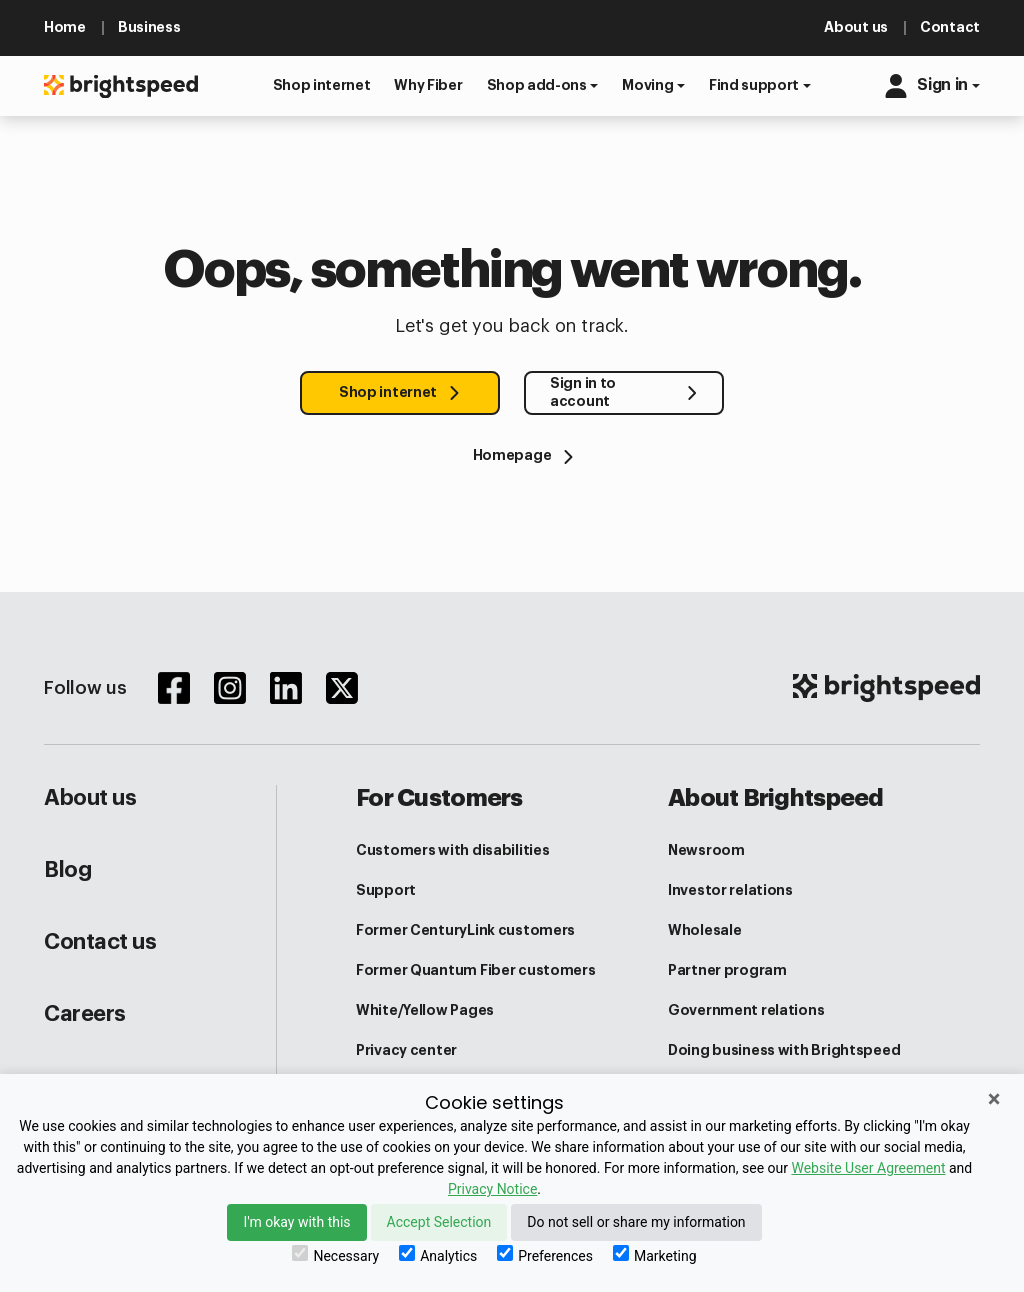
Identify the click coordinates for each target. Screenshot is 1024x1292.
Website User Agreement (868, 1168)
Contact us (100, 942)
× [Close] (994, 1099)
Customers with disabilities (452, 850)
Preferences (545, 1254)
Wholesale (704, 930)
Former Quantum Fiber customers (476, 970)
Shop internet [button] (388, 392)
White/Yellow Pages (425, 1010)
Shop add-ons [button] (537, 85)
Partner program (727, 970)
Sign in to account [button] (583, 391)
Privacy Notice (492, 1189)
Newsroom (706, 850)
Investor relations (730, 890)
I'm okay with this (296, 1222)
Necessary (335, 1254)
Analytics (438, 1254)
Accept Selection (439, 1222)
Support (386, 890)
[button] (322, 85)
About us (90, 798)
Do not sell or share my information (636, 1222)
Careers (85, 1014)
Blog (67, 870)
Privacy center (406, 1050)
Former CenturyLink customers (465, 930)
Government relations (746, 1010)
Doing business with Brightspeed (784, 1050)
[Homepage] (512, 455)
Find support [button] (754, 85)
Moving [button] (647, 85)
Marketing (655, 1254)
